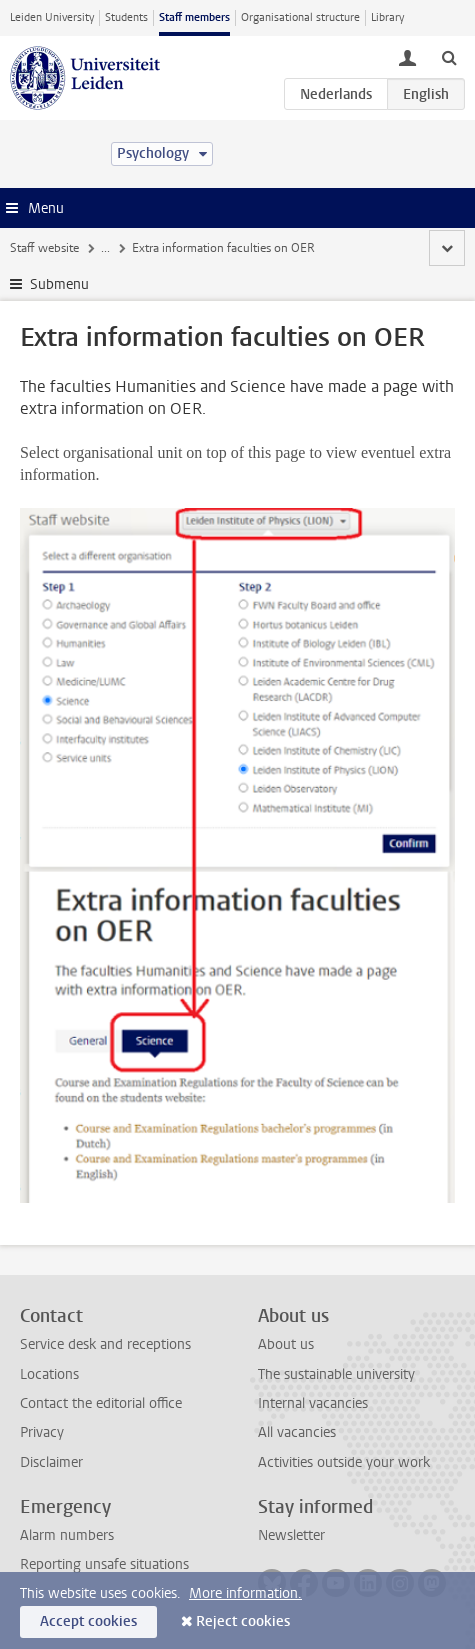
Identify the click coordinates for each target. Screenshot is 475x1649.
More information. (245, 1593)
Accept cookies (88, 1621)
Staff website (44, 248)
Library (387, 17)
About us (286, 1344)
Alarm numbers (67, 1535)
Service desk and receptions (105, 1344)
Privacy (42, 1432)
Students (126, 17)
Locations (49, 1374)
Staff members (194, 17)
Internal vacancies (313, 1403)
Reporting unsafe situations (104, 1564)
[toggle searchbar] (449, 57)
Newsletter (291, 1535)
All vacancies (297, 1432)
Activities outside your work (344, 1462)
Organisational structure (300, 17)
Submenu (59, 284)
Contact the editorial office (101, 1403)
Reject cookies (243, 1621)
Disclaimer (51, 1462)
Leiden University (52, 17)
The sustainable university (336, 1374)
